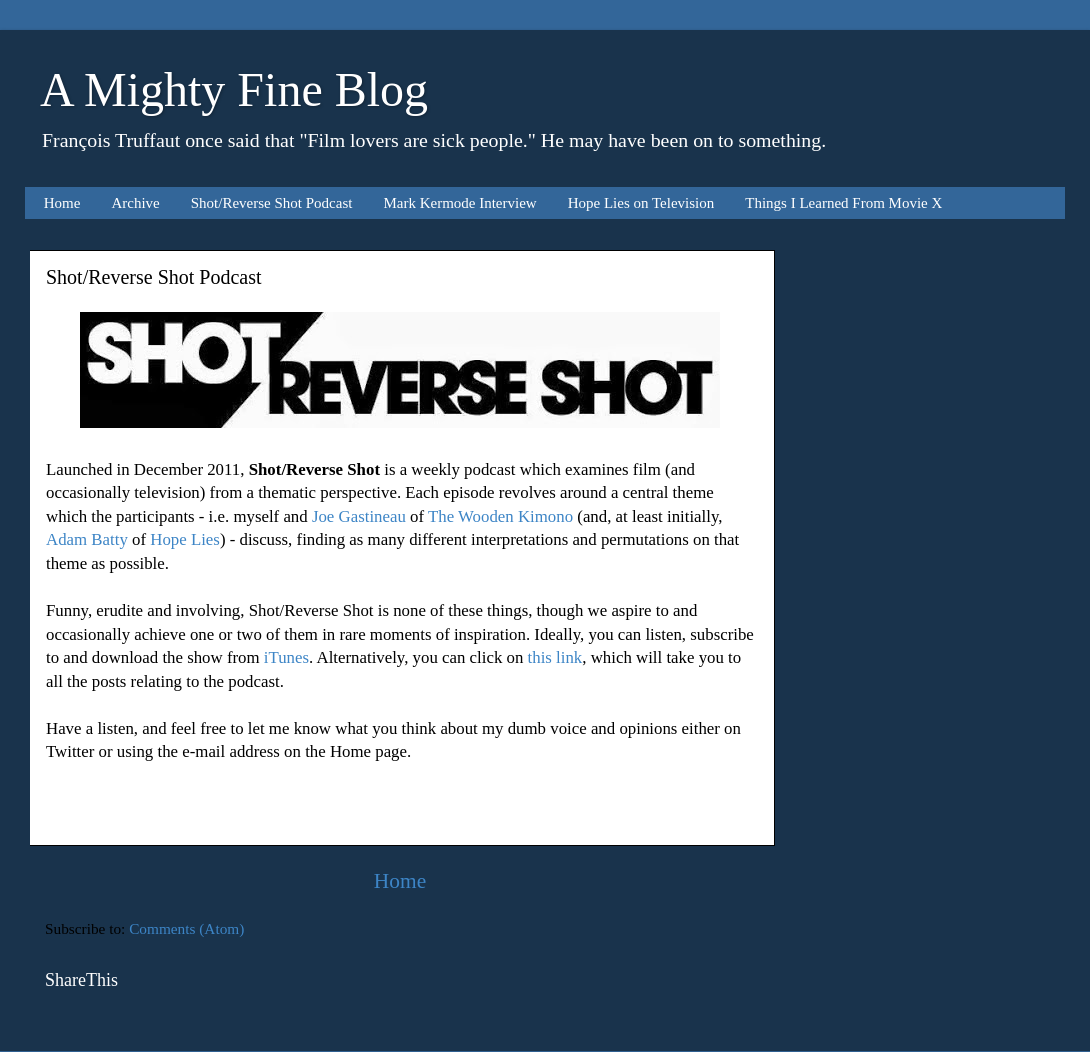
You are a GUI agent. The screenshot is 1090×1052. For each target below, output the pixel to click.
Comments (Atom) (186, 928)
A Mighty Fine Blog (234, 89)
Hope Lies (185, 539)
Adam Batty (87, 539)
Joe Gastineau (359, 516)
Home (62, 203)
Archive (135, 203)
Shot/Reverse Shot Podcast (272, 203)
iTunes (286, 657)
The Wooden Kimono (500, 516)
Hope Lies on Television (641, 203)
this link (555, 657)
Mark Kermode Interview (459, 203)
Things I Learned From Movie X (843, 203)
